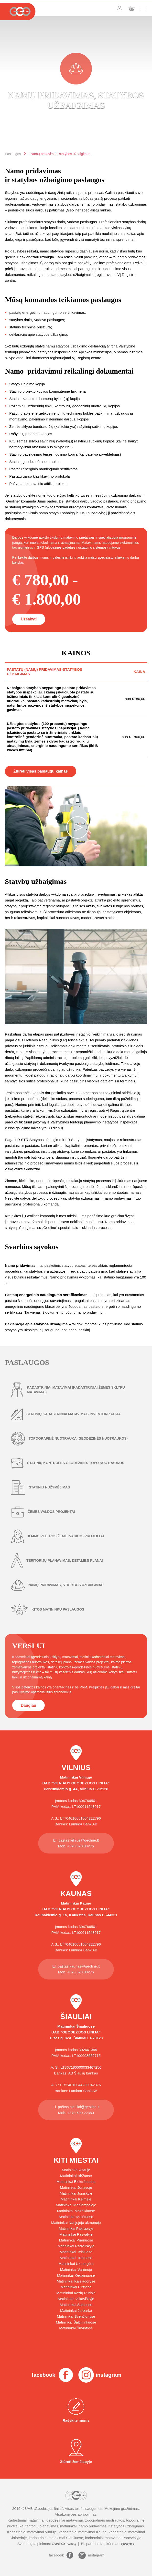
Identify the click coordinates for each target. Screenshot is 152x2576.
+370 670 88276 (80, 1846)
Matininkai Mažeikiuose (76, 2211)
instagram (108, 2375)
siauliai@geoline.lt (84, 2107)
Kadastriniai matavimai (26, 2520)
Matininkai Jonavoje (76, 2187)
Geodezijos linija (48, 2508)
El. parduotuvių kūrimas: (108, 2544)
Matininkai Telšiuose (76, 2252)
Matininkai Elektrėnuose (75, 2181)
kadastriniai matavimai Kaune (83, 2532)
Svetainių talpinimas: (47, 2544)
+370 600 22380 (80, 2113)
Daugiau (28, 1705)
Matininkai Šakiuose (76, 2305)
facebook (43, 2375)
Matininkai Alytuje (76, 2170)
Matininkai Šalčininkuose (76, 2322)
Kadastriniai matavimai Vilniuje (32, 2532)
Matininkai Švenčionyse (76, 2316)
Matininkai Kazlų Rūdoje (76, 2293)
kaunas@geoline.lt (84, 1966)
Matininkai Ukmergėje (76, 2264)
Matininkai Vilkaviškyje (76, 2299)
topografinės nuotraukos (104, 2520)
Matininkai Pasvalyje (76, 2234)
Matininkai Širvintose (76, 2328)
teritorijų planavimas (41, 2526)
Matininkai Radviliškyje (76, 2246)
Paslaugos (13, 154)
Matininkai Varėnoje (76, 2269)
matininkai (68, 2526)
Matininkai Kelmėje (76, 2199)
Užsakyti (29, 619)
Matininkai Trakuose (76, 2258)
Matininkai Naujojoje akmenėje (76, 2222)
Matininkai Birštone (76, 2287)
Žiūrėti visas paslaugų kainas (40, 771)
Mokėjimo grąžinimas (121, 2508)
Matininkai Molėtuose (76, 2217)
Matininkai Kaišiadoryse (76, 2281)
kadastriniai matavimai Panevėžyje (113, 2538)
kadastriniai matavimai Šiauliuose (56, 2538)
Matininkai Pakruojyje (76, 2228)
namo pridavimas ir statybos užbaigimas (111, 2526)
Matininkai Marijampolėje (76, 2205)
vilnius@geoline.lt (84, 1840)
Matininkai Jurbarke (76, 2310)
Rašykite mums (76, 2410)
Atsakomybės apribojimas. (75, 2514)
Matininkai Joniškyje (76, 2193)
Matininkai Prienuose (76, 2240)
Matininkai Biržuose (76, 2176)
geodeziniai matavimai (64, 2520)
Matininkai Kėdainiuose (76, 2275)
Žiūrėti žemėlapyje (76, 2451)
